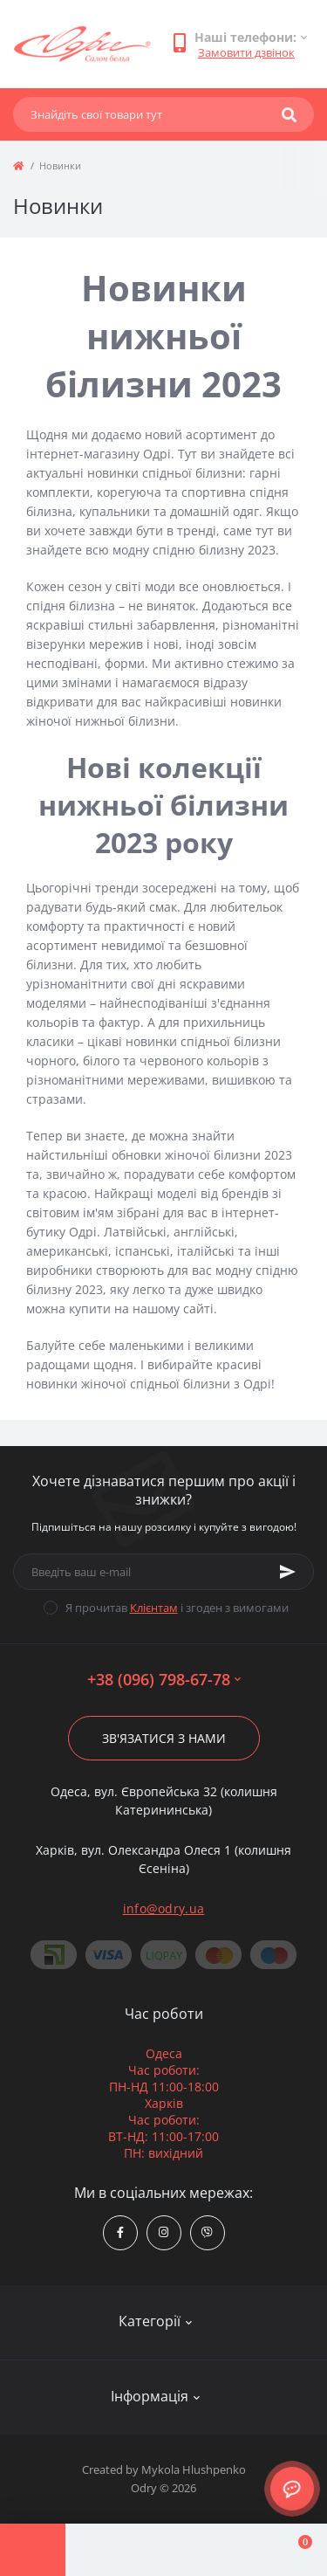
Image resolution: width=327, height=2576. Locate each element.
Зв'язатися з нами (164, 1738)
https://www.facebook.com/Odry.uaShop (120, 2232)
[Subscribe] (288, 1571)
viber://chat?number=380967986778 (207, 2232)
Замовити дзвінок (246, 52)
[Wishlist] (229, 2550)
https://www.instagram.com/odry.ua (163, 2232)
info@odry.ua (164, 1908)
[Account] (98, 2550)
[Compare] (163, 2550)
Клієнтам (154, 1607)
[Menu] (32, 2550)
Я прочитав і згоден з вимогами (177, 1608)
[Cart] (294, 2550)
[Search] (289, 114)
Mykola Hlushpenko (193, 2469)
